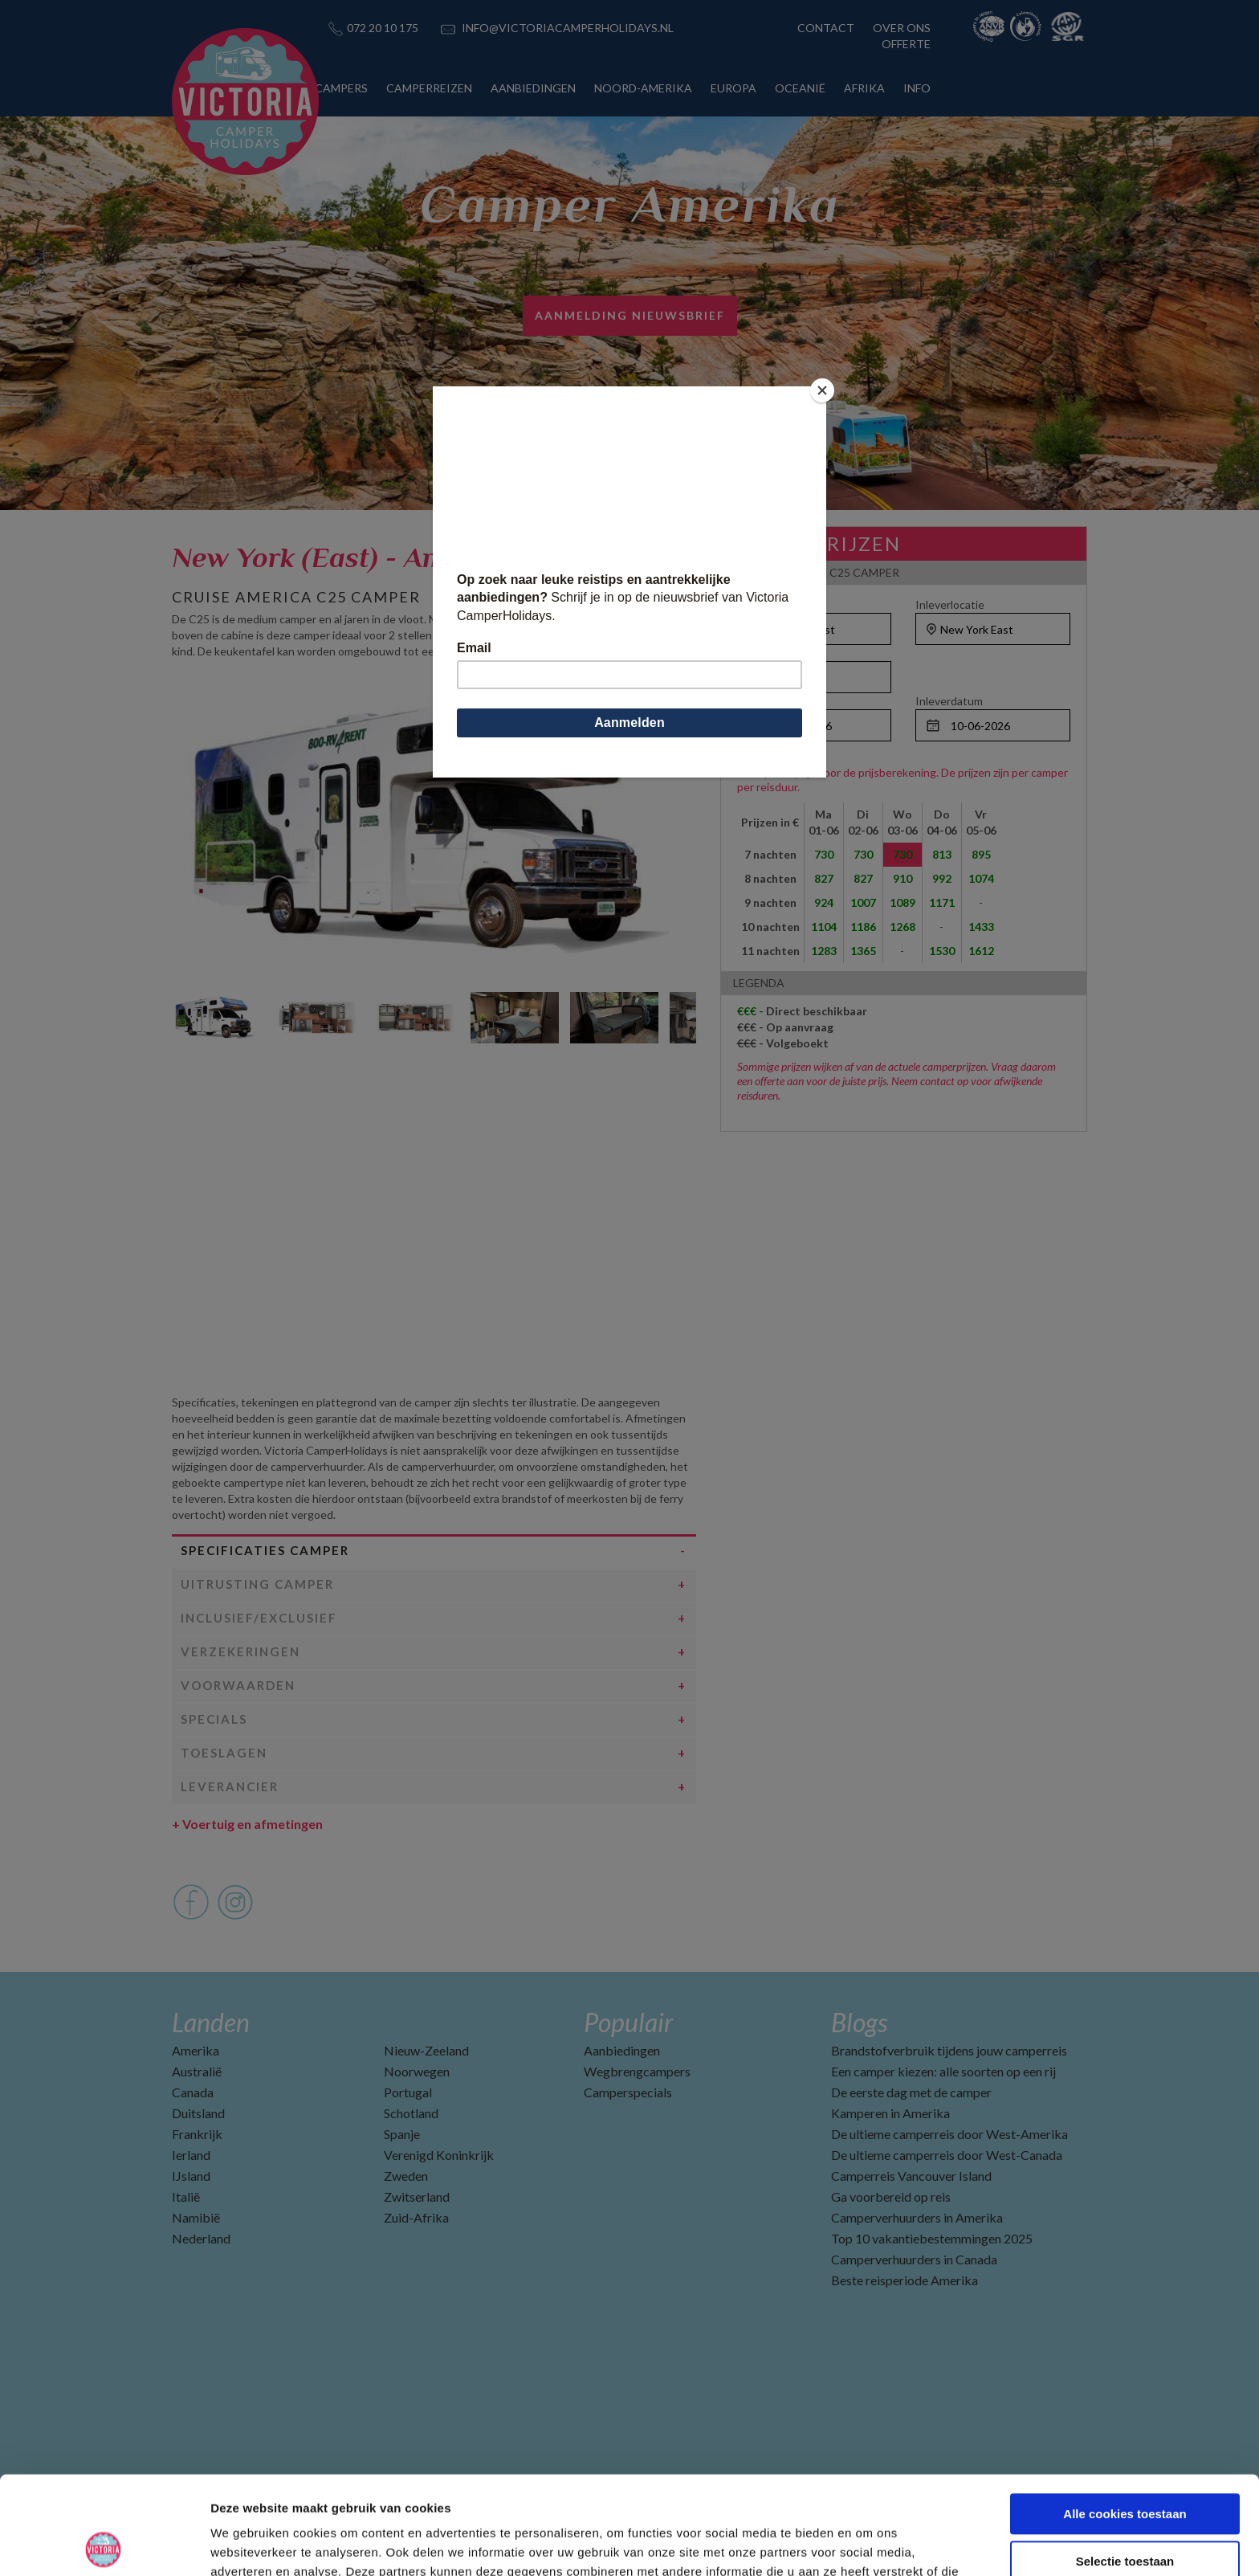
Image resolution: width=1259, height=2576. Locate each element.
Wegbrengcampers (637, 2071)
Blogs (859, 2022)
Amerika (195, 2050)
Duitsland (198, 2113)
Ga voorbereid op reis (891, 2196)
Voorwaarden (238, 1685)
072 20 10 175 (382, 28)
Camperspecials (628, 2092)
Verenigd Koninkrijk (439, 2154)
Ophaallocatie (772, 604)
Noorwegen (417, 2071)
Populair (628, 2022)
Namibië (196, 2217)
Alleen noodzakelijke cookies (1124, 2510)
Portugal (408, 2092)
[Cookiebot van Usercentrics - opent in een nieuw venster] (104, 2545)
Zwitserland (417, 2196)
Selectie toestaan (1125, 2463)
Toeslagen (224, 1752)
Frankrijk (197, 2133)
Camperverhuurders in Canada (914, 2259)
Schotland (411, 2113)
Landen (211, 2022)
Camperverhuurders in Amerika (917, 2217)
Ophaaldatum (771, 701)
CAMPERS (341, 88)
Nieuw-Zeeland (426, 2050)
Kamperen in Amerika (890, 2113)
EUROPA (733, 88)
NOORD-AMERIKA (643, 88)
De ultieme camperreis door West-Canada (946, 2154)
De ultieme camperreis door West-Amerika (949, 2133)
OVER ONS (902, 28)
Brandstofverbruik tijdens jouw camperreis (949, 2050)
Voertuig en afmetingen (247, 1823)
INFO (917, 88)
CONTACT (825, 28)
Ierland (191, 2154)
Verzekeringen (240, 1651)
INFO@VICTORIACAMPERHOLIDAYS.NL (568, 28)
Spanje (402, 2133)
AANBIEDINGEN (533, 88)
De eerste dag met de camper (911, 2092)
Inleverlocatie (949, 604)
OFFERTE (906, 44)
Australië (197, 2071)
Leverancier (230, 1786)
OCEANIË (800, 88)
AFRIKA (864, 88)
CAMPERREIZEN (429, 88)
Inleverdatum (949, 701)
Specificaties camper (265, 1550)
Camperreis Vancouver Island (911, 2175)
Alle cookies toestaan (1124, 2416)
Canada (193, 2092)
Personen (761, 652)
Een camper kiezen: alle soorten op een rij (943, 2071)
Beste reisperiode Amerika (904, 2280)
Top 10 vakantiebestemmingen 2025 (932, 2238)
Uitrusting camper (257, 1584)
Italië (186, 2196)
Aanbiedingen (622, 2050)
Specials (214, 1719)
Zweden (406, 2175)
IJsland (191, 2175)
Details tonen (867, 2544)
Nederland (201, 2238)
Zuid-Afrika (416, 2217)
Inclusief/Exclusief (259, 1618)
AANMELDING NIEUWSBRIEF (630, 315)
